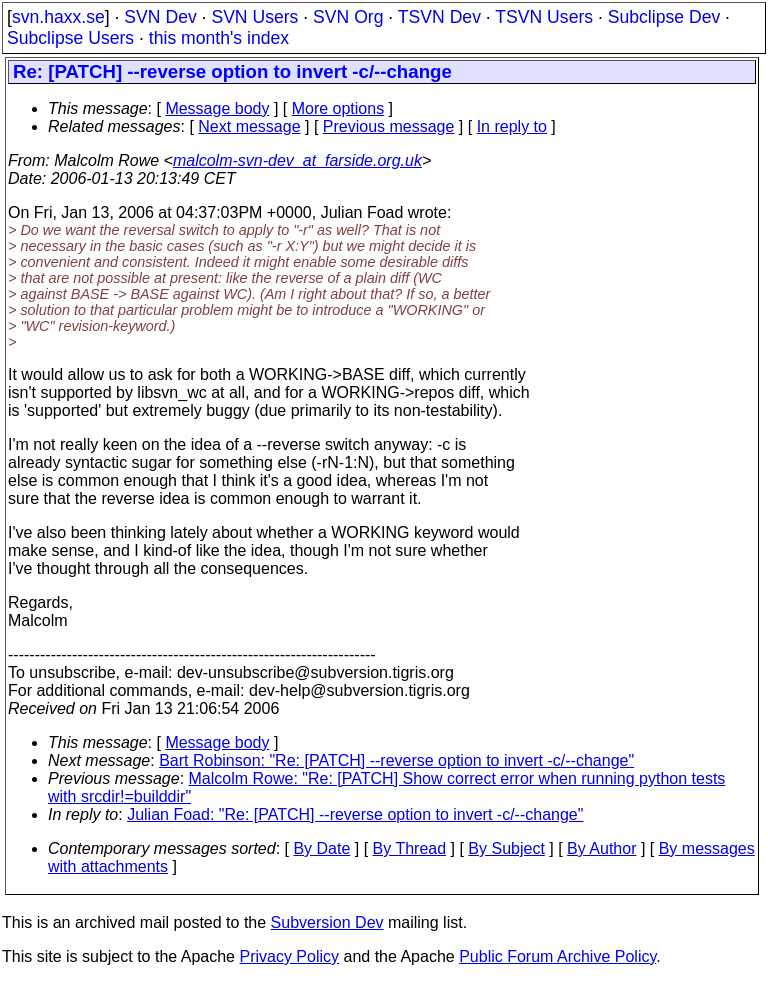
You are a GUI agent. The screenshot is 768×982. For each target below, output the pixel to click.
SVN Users (254, 17)
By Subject (506, 848)
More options (338, 108)
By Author (601, 848)
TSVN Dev (439, 17)
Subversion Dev (327, 922)
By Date (321, 848)
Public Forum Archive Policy (557, 956)
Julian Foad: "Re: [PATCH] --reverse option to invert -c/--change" (355, 814)
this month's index (219, 38)
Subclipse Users (70, 38)
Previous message (389, 126)
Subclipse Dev (664, 17)
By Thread (410, 848)
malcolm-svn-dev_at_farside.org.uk (297, 160)
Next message (249, 126)
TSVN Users (544, 17)
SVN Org (348, 17)
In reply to (512, 126)
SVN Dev (160, 17)
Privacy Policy (289, 956)
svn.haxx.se (58, 17)
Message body (217, 108)
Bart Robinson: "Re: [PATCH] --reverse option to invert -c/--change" (396, 760)
